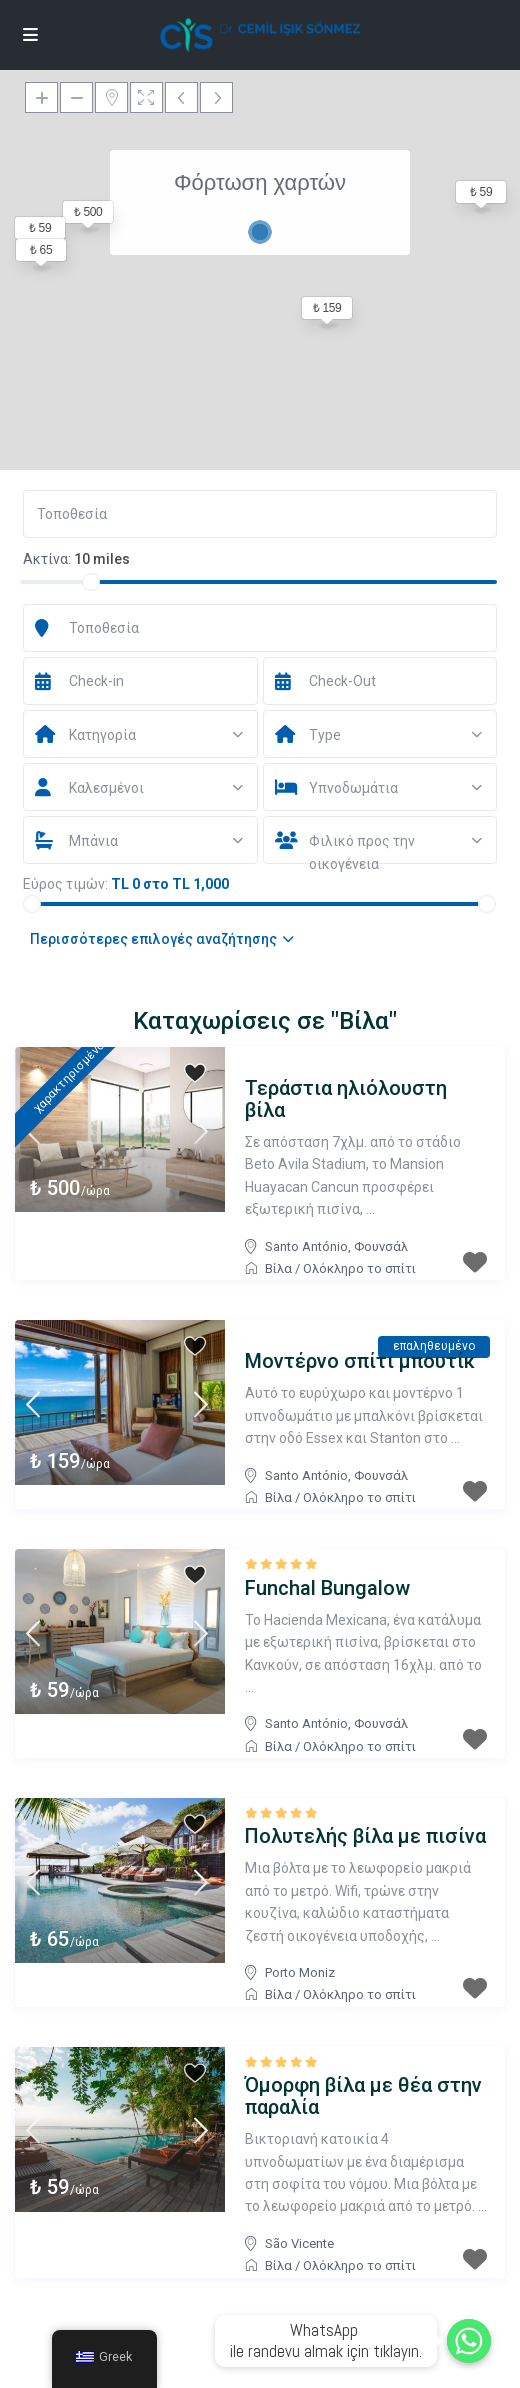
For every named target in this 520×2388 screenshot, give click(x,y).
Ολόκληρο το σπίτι (359, 1268)
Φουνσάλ (381, 1246)
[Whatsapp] (469, 2341)
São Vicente (299, 2243)
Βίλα (278, 1268)
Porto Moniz (300, 1972)
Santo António (306, 1246)
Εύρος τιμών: (65, 884)
